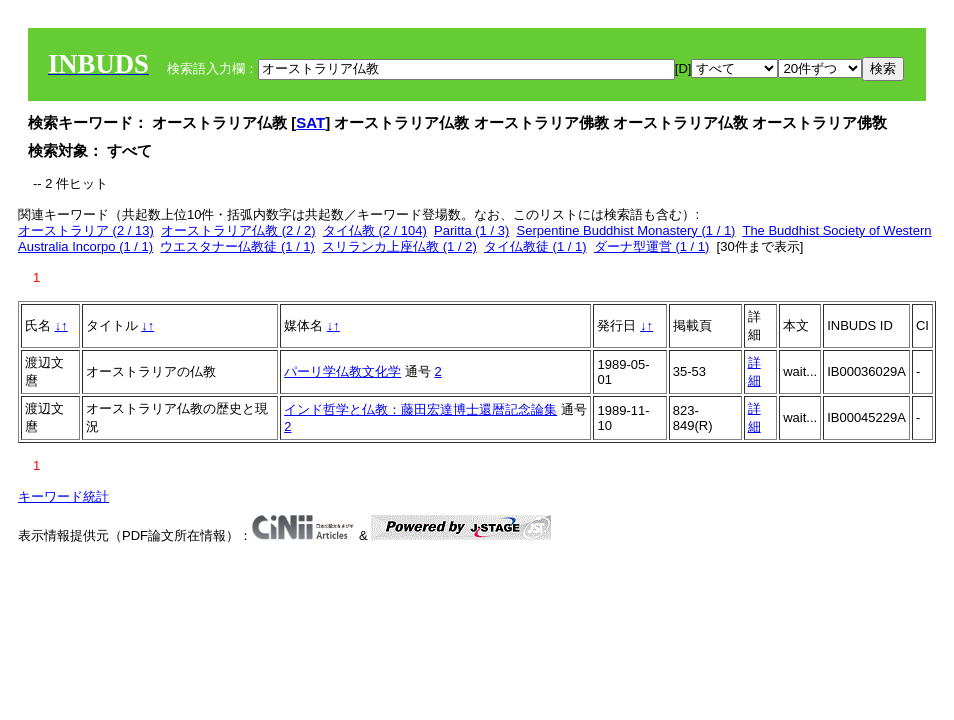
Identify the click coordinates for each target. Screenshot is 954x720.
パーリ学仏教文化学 (342, 371)
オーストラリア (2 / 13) (86, 230)
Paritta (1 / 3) (471, 230)
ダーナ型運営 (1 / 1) (652, 246)
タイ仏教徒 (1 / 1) (535, 246)
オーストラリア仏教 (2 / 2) (238, 230)
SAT (310, 122)
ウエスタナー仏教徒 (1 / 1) (237, 246)
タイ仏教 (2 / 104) (375, 230)
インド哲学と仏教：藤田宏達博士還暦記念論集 (420, 409)
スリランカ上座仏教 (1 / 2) (399, 246)
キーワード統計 (63, 496)
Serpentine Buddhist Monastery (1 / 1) (625, 230)
